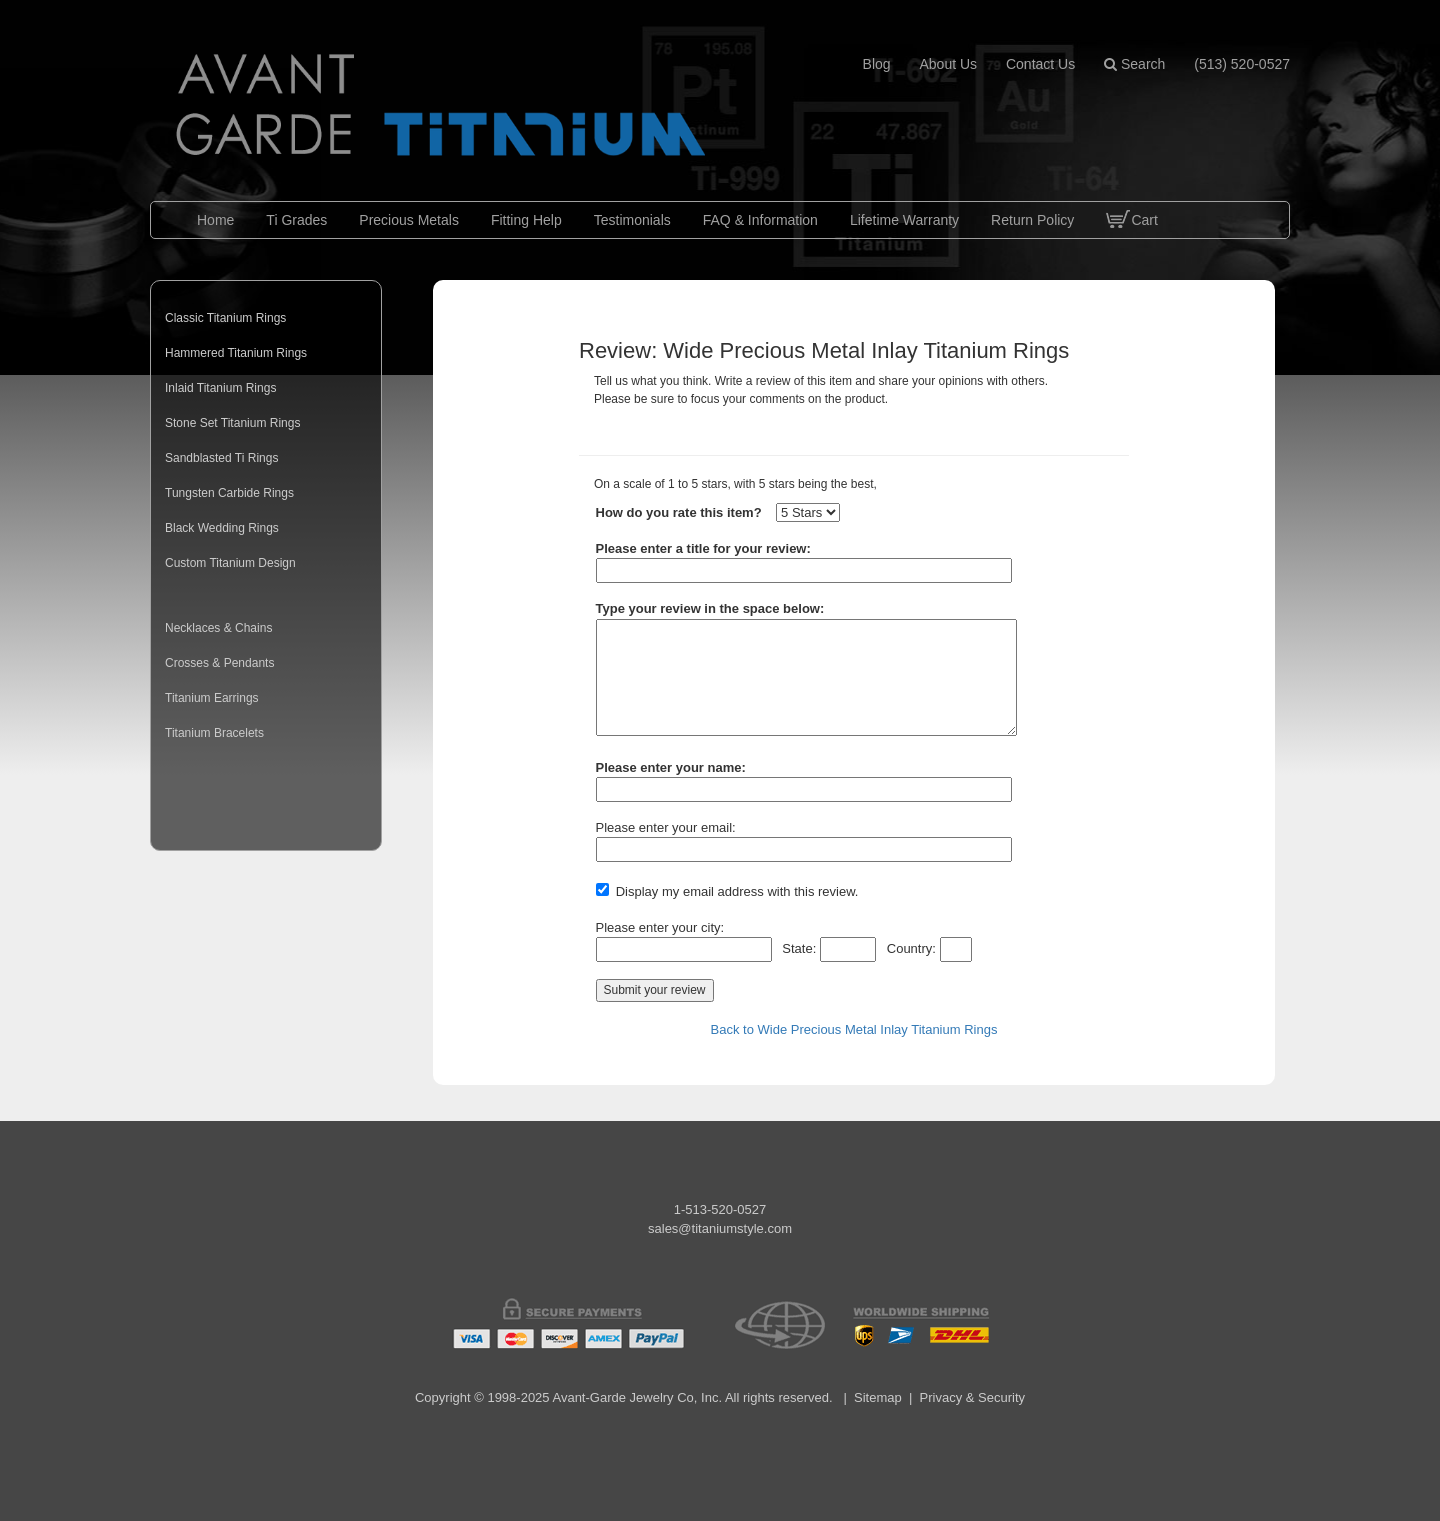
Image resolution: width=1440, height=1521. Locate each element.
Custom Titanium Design (230, 563)
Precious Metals (409, 220)
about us (948, 64)
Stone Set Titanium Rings (232, 423)
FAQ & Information (760, 220)
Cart (1131, 235)
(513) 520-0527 (1242, 64)
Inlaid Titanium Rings (220, 388)
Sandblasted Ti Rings (221, 458)
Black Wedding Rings (222, 528)
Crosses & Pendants (219, 663)
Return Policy (1032, 220)
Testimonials (632, 220)
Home (215, 220)
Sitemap (878, 1397)
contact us (1040, 64)
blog (877, 64)
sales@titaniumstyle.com (720, 1228)
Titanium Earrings (212, 698)
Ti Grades (296, 220)
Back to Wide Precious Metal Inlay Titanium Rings (854, 1029)
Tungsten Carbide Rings (229, 493)
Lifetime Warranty (904, 220)
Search (1134, 64)
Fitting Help (526, 220)
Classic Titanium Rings (225, 318)
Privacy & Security (972, 1397)
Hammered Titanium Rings (236, 353)
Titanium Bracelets (214, 733)
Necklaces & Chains (218, 628)
